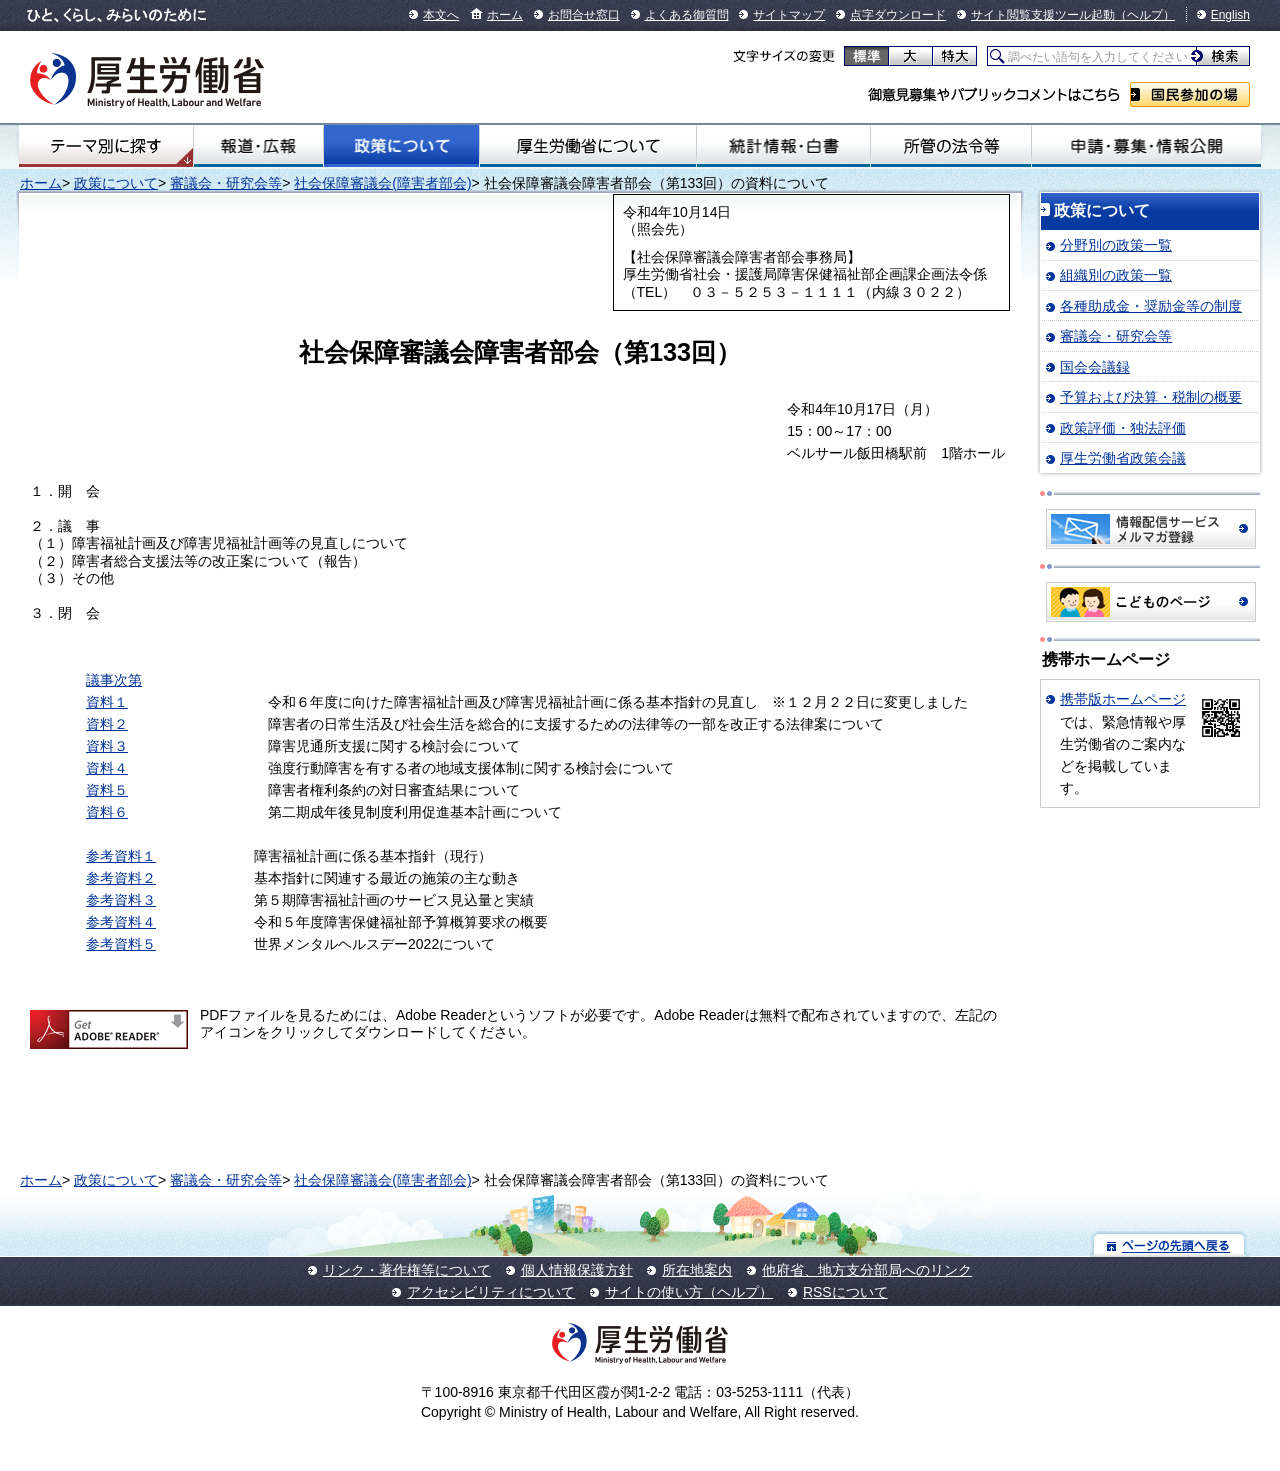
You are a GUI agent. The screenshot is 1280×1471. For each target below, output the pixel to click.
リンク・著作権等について (407, 1270)
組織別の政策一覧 (1116, 275)
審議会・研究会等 (226, 183)
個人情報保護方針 (577, 1270)
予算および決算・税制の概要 (1151, 397)
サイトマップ (789, 15)
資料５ (107, 790)
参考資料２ (121, 878)
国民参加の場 (1190, 94)
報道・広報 (258, 146)
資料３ (107, 746)
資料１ (107, 702)
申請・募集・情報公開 (1146, 146)
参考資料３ (121, 900)
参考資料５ (121, 944)
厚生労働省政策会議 (1123, 458)
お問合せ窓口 (584, 15)
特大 (954, 56)
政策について (401, 146)
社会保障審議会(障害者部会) (382, 183)
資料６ (107, 812)
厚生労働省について (588, 146)
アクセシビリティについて (491, 1292)
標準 (866, 56)
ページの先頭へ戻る (1169, 1244)
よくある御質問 (687, 15)
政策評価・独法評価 (1123, 428)
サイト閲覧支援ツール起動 (1043, 15)
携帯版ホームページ (1123, 699)
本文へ (441, 15)
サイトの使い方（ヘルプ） (689, 1292)
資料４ (107, 768)
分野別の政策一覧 (1116, 245)
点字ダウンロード (898, 15)
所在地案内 (697, 1270)
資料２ (107, 724)
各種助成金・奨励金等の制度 (1151, 306)
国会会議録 (1095, 367)
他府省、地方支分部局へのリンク (867, 1270)
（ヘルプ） (1145, 15)
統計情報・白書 (783, 146)
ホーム (505, 15)
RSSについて (845, 1292)
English (1230, 15)
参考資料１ (121, 856)
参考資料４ (121, 922)
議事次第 (114, 680)
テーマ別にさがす (106, 146)
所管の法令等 (951, 146)
